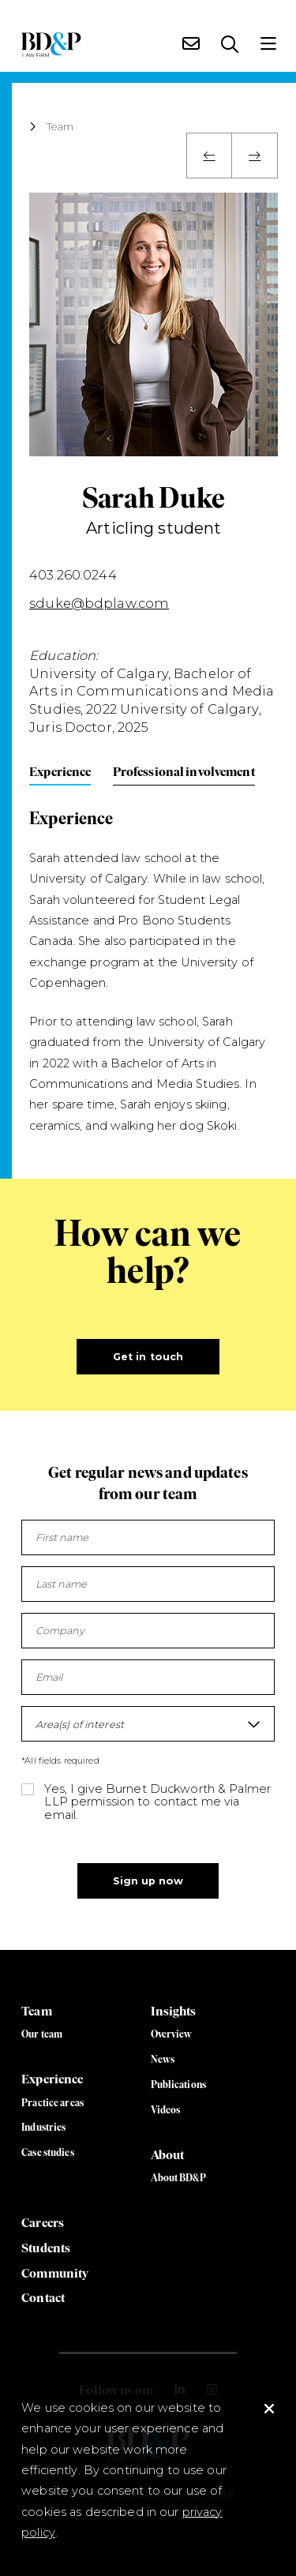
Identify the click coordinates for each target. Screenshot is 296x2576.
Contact (43, 2297)
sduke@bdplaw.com (99, 603)
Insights (174, 2011)
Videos (166, 2110)
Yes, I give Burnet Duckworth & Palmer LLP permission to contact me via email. (157, 1802)
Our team (41, 2034)
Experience (60, 771)
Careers (42, 2222)
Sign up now (148, 1881)
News (163, 2059)
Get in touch (148, 1357)
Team (60, 127)
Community (54, 2273)
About (168, 2154)
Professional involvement (184, 771)
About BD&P (178, 2178)
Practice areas (52, 2103)
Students (45, 2247)
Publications (179, 2084)
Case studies (47, 2152)
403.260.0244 (73, 575)
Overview (172, 2034)
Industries (43, 2127)
